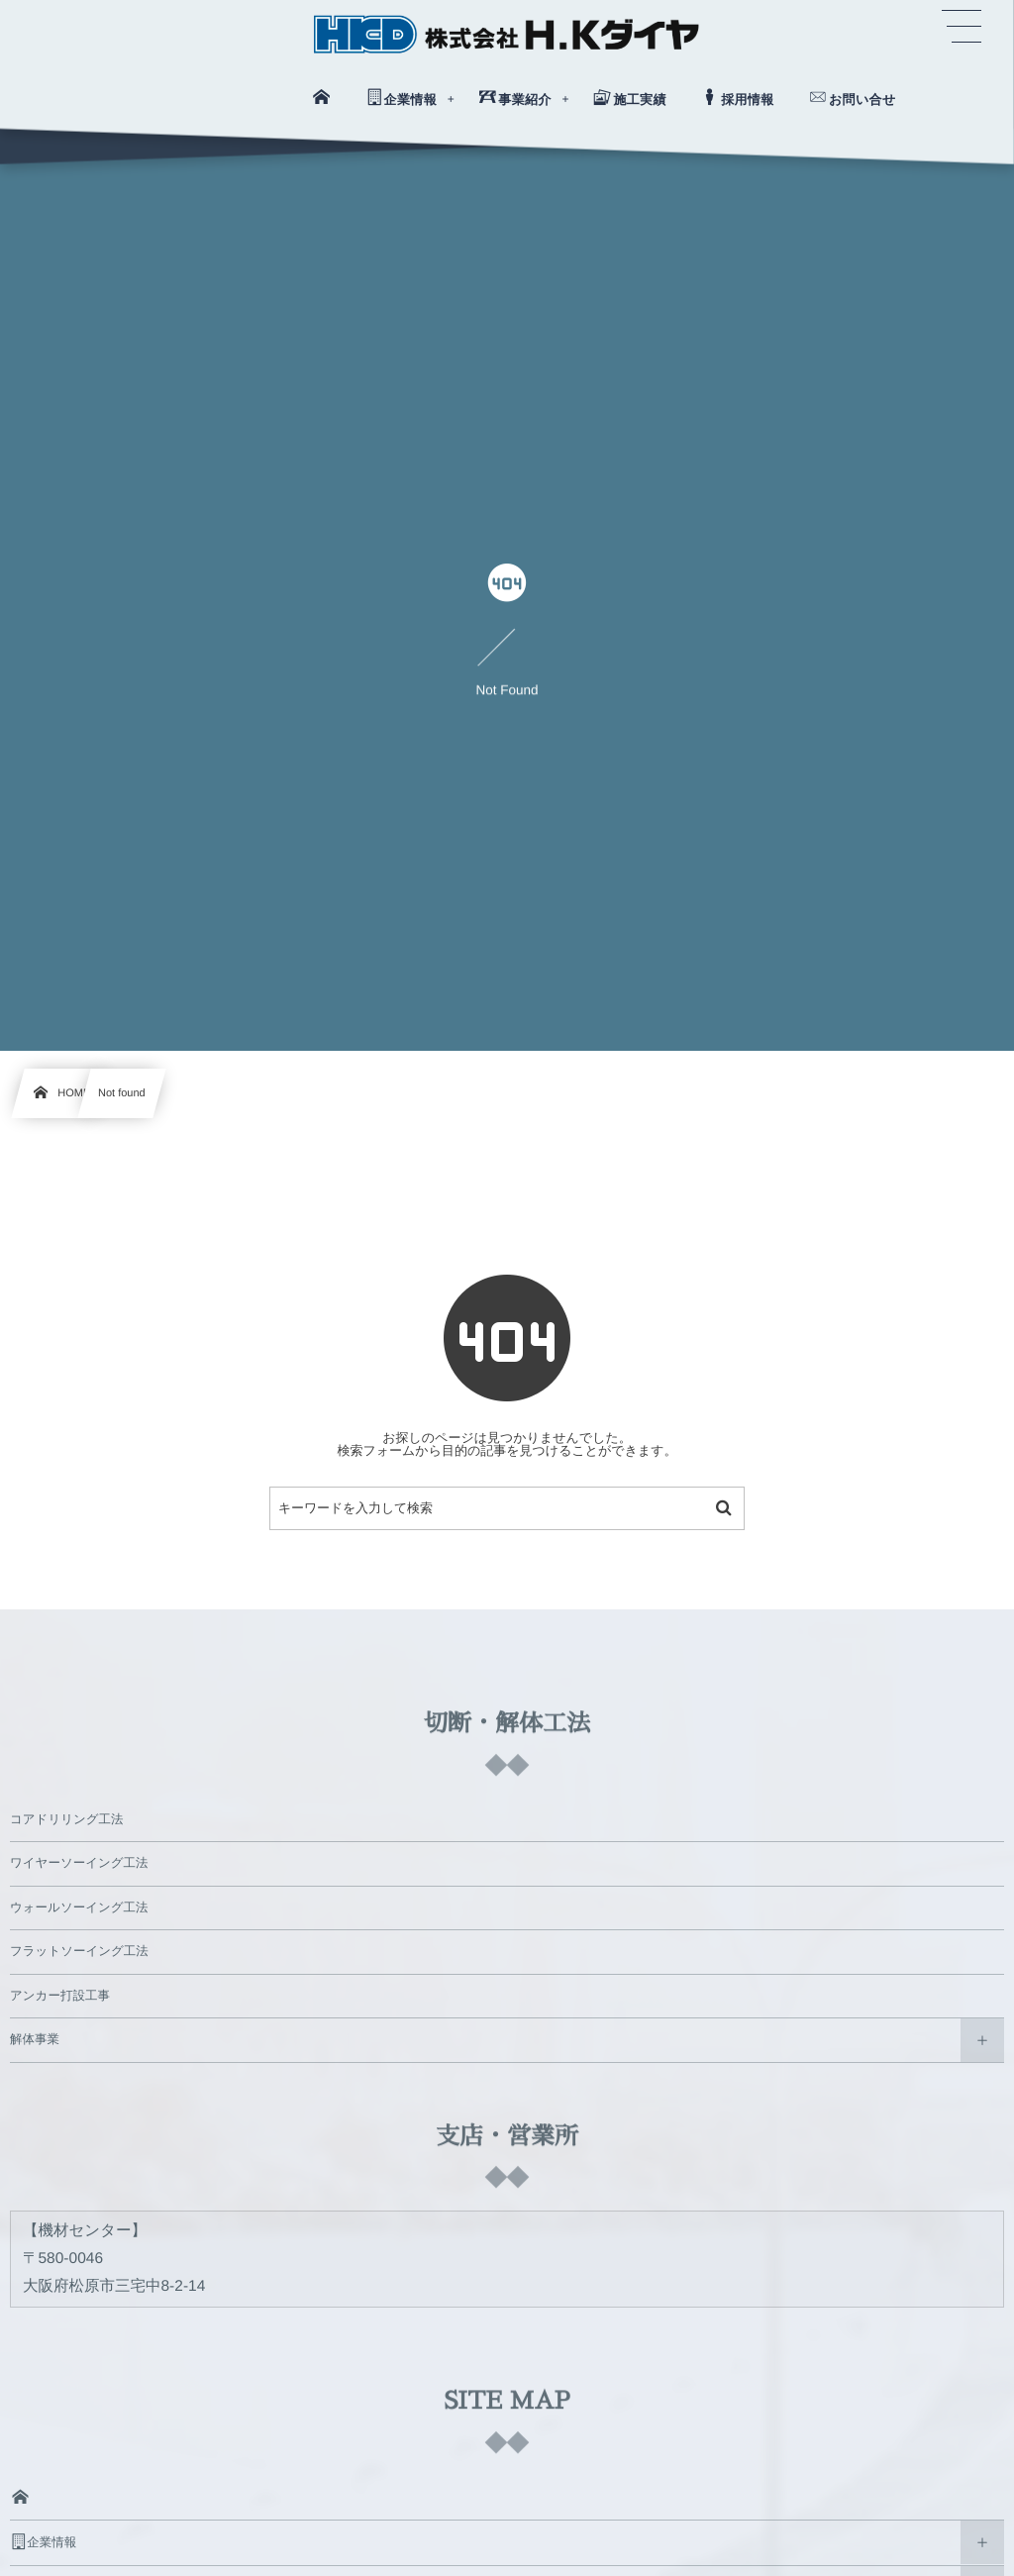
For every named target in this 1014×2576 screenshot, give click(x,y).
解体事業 (34, 2039)
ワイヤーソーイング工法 (79, 1863)
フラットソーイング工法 (79, 1951)
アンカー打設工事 (60, 1996)
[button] (961, 26)
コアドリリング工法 (67, 1819)
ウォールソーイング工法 (79, 1907)
